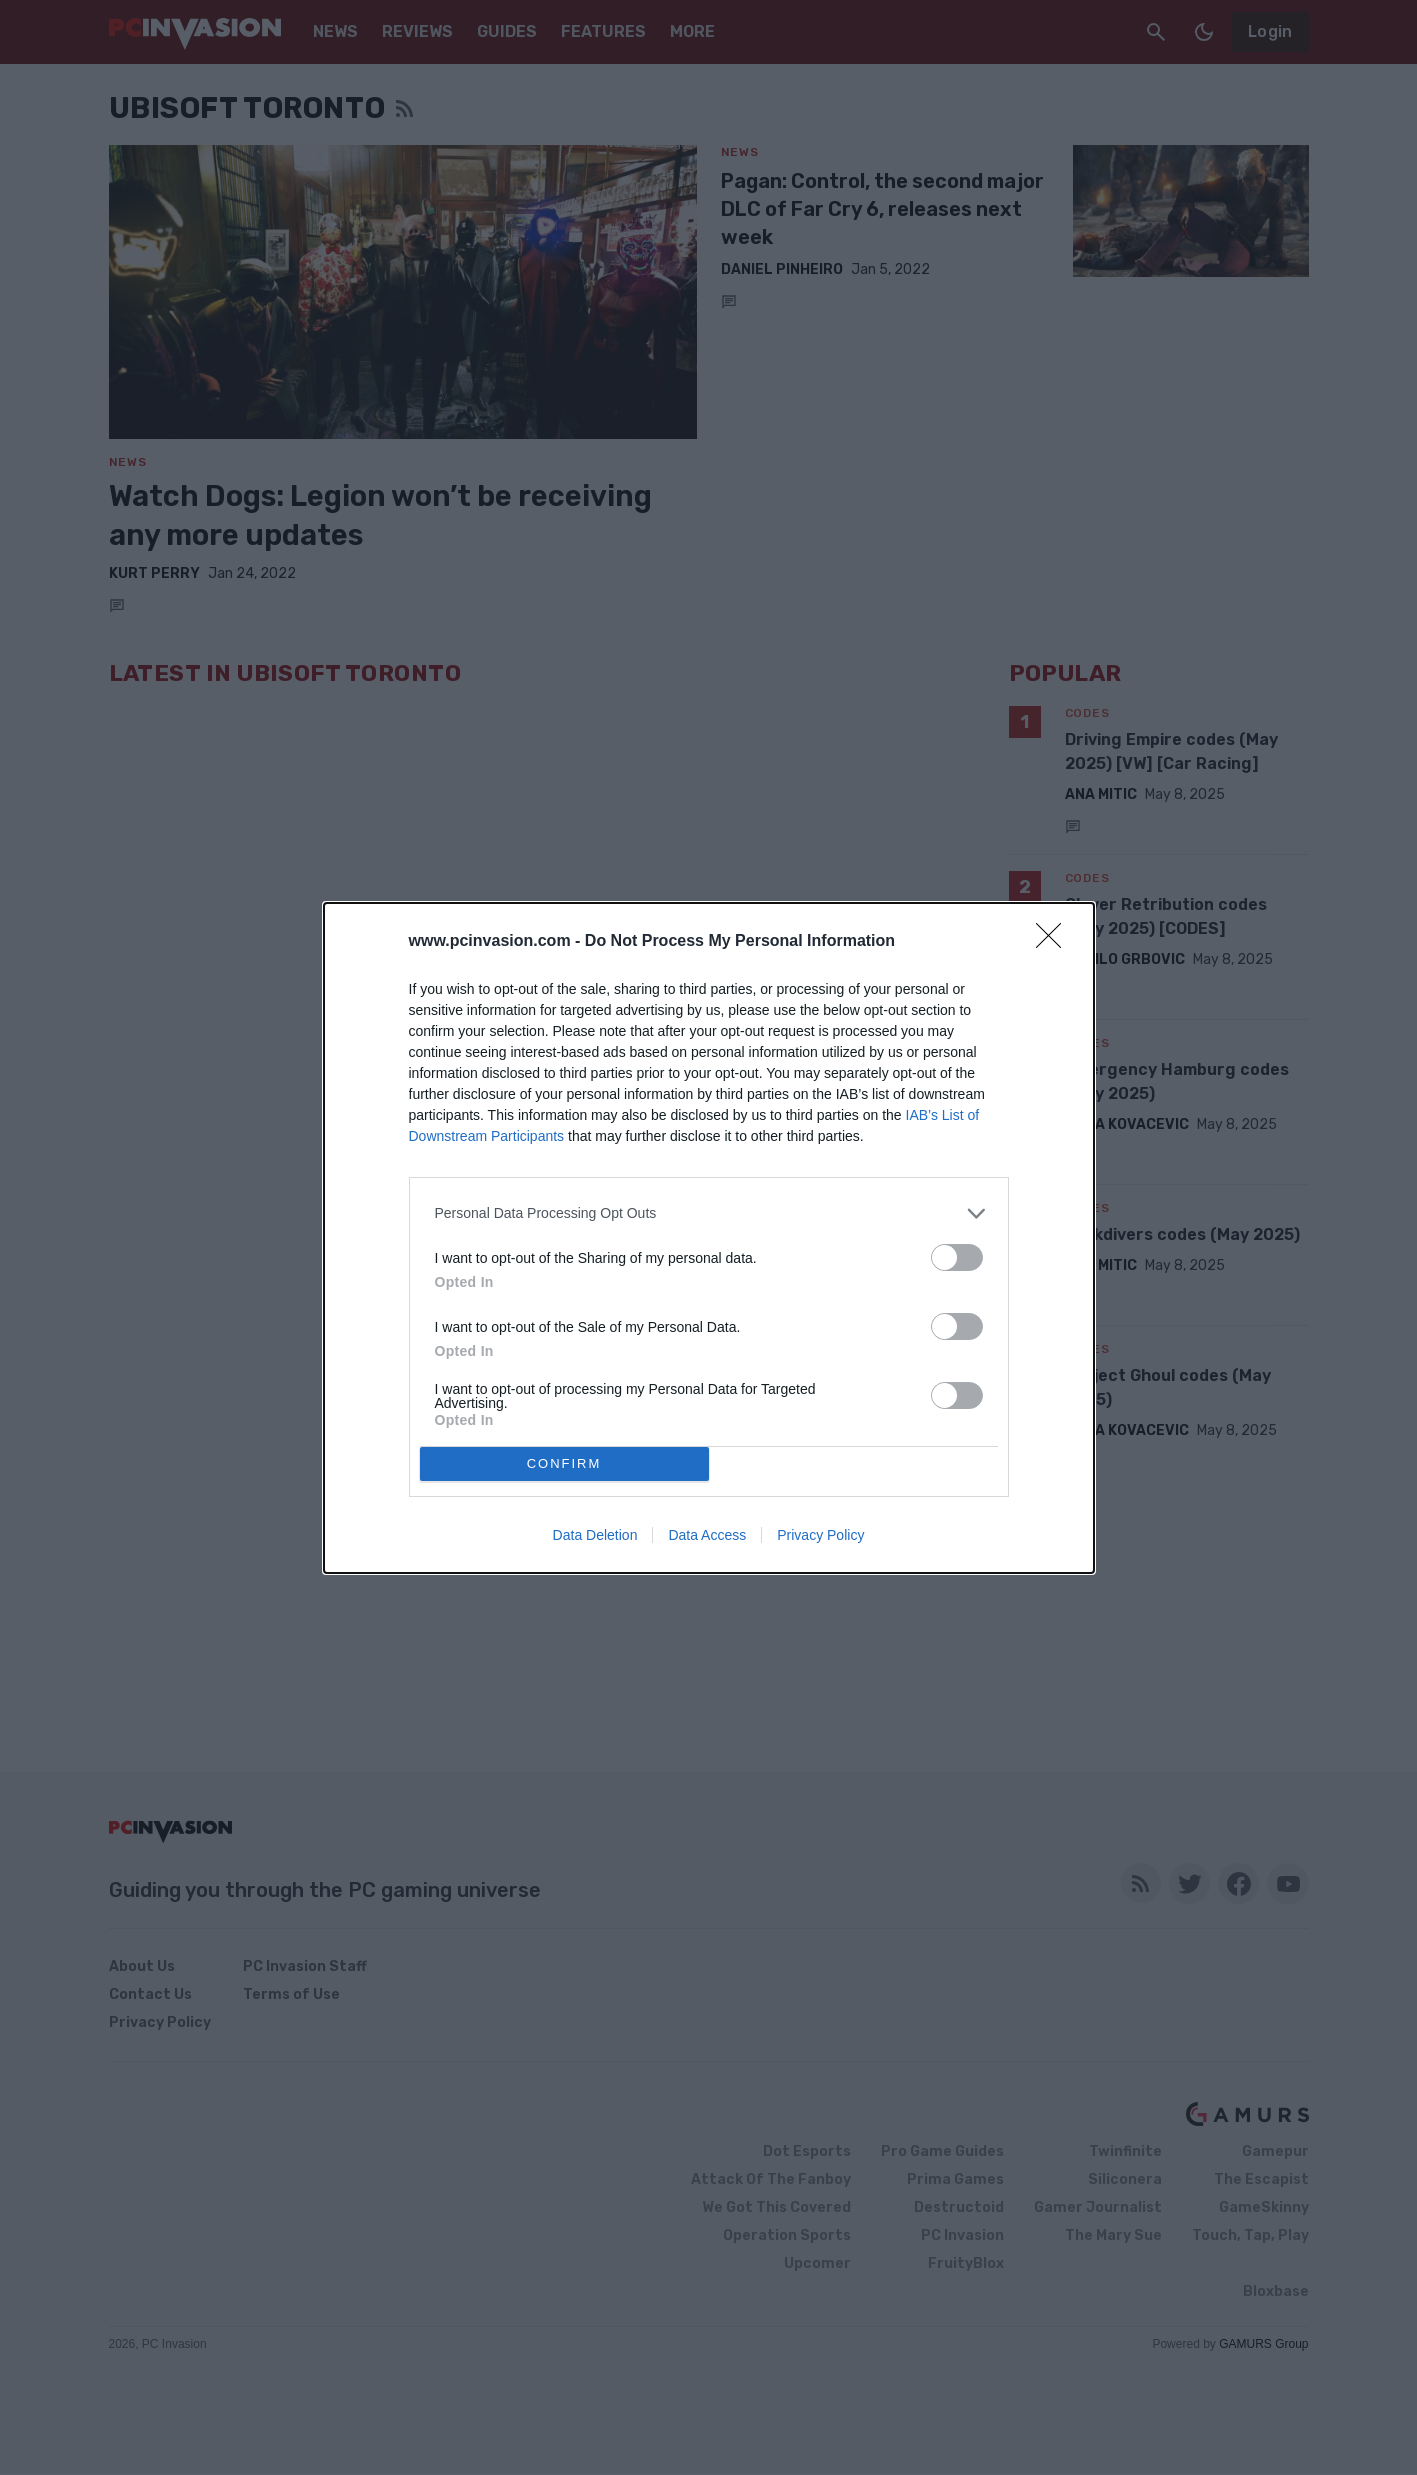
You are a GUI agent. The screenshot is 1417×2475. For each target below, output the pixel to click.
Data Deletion (595, 1535)
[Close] (1055, 942)
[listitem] (709, 1213)
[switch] (957, 1257)
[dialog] (709, 1238)
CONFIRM (564, 1462)
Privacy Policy (820, 1535)
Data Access (707, 1535)
